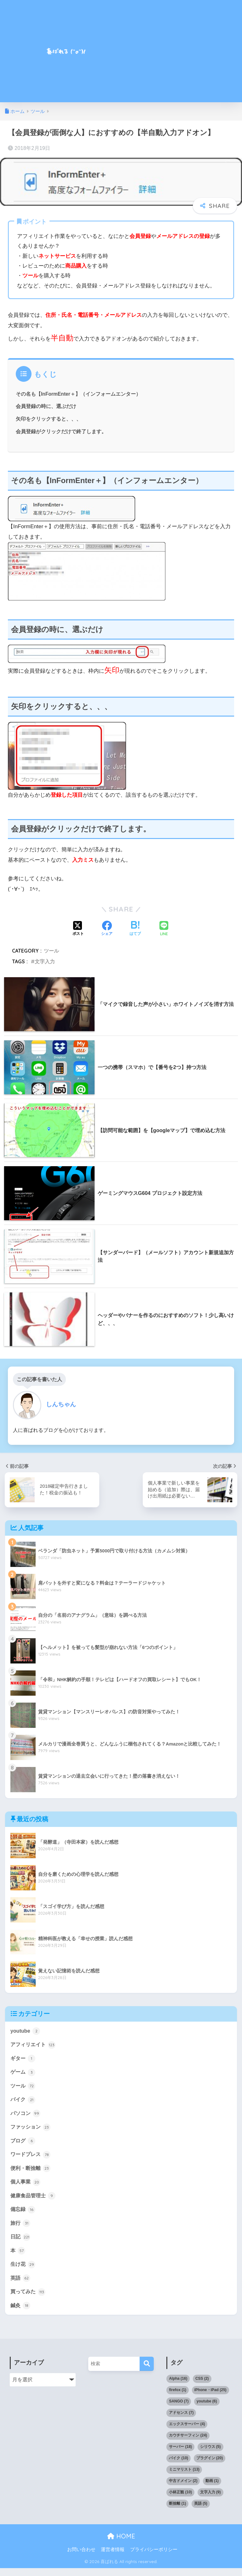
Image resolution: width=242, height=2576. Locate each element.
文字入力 (45, 961)
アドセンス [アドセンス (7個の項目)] (181, 2420)
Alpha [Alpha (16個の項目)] (178, 2386)
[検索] (147, 2372)
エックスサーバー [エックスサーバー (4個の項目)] (187, 2432)
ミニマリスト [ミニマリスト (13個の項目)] (184, 2477)
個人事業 (26, 2186)
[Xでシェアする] (78, 928)
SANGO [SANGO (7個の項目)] (178, 2409)
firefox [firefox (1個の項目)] (177, 2398)
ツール (51, 951)
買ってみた (28, 2299)
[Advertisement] (176, 55)
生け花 (23, 2271)
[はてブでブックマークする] (135, 928)
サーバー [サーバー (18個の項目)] (180, 2454)
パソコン (26, 2115)
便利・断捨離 (31, 2172)
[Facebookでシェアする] (106, 928)
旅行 (20, 2228)
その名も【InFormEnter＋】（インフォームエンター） (79, 394)
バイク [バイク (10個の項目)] (178, 2466)
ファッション (31, 2130)
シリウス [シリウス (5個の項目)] (210, 2454)
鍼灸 (20, 2313)
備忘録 (23, 2214)
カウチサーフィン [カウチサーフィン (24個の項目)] (188, 2443)
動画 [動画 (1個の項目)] (212, 2488)
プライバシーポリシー (153, 2557)
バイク (23, 2102)
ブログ (23, 2144)
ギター (23, 2059)
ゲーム (23, 2073)
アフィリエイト (34, 2045)
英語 (20, 2285)
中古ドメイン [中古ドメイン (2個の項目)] (183, 2488)
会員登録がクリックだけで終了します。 (61, 431)
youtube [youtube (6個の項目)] (207, 2409)
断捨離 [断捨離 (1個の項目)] (177, 2511)
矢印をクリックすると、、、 (48, 419)
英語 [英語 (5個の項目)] (200, 2511)
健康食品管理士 (34, 2200)
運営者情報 (112, 2557)
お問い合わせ (81, 2557)
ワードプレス (31, 2158)
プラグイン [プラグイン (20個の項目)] (209, 2466)
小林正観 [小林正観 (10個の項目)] (180, 2500)
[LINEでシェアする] (163, 929)
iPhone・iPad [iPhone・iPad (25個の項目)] (210, 2398)
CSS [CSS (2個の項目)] (202, 2386)
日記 (20, 2243)
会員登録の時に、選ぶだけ (46, 406)
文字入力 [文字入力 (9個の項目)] (210, 2500)
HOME (121, 2544)
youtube (25, 2031)
